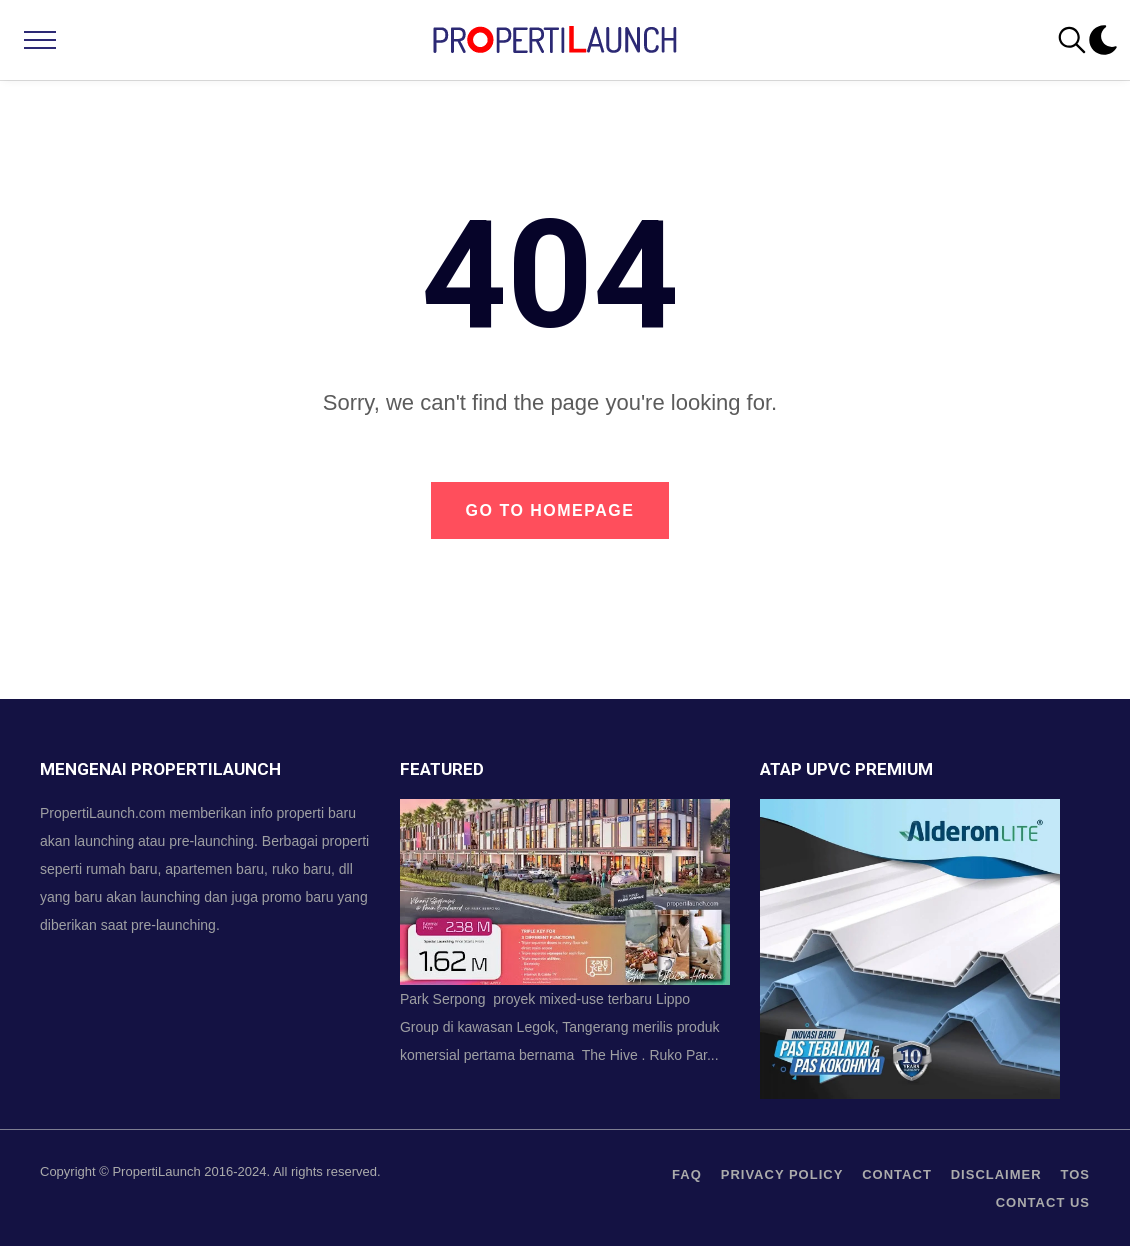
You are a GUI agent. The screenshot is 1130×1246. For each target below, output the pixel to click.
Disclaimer (996, 1174)
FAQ (687, 1174)
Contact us (1043, 1202)
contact (897, 1174)
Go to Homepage (550, 510)
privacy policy (782, 1174)
